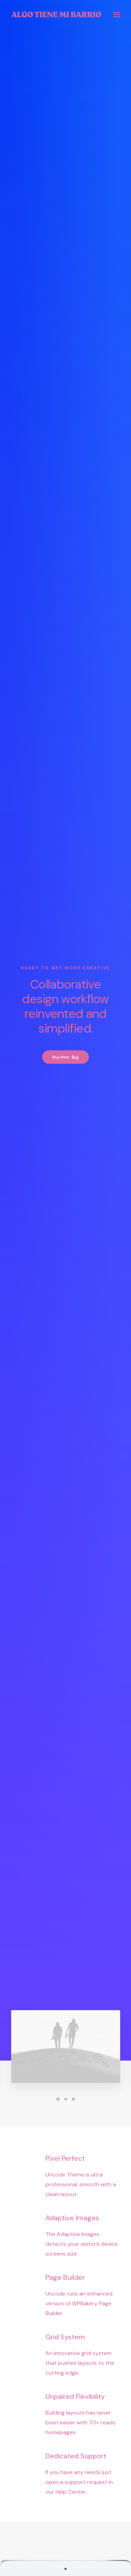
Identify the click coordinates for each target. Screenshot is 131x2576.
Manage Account (66, 2496)
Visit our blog (65, 2040)
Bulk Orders (65, 2452)
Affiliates (65, 2442)
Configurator (65, 2423)
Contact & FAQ (65, 2413)
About (65, 2321)
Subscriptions (65, 2433)
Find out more (65, 1543)
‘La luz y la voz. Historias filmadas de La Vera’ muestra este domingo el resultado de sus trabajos (65, 1932)
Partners (65, 2330)
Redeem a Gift (65, 2525)
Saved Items (65, 2505)
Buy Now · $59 (65, 138)
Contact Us (65, 2370)
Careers (66, 2350)
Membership (65, 2360)
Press (66, 2340)
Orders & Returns (65, 2515)
